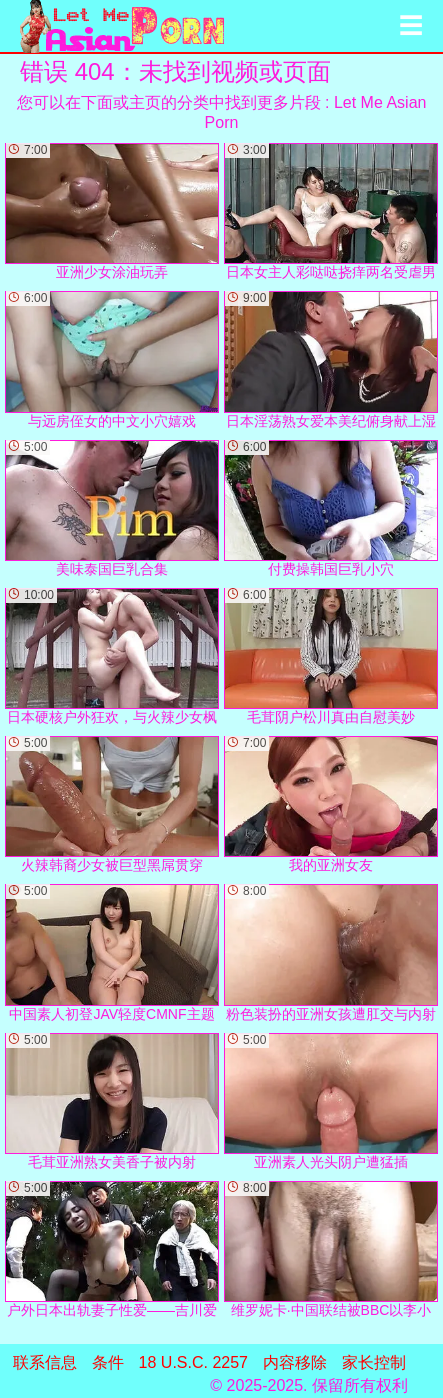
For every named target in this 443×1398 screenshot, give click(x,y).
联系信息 (45, 1362)
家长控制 (374, 1362)
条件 (108, 1362)
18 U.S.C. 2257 (193, 1362)
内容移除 (295, 1362)
